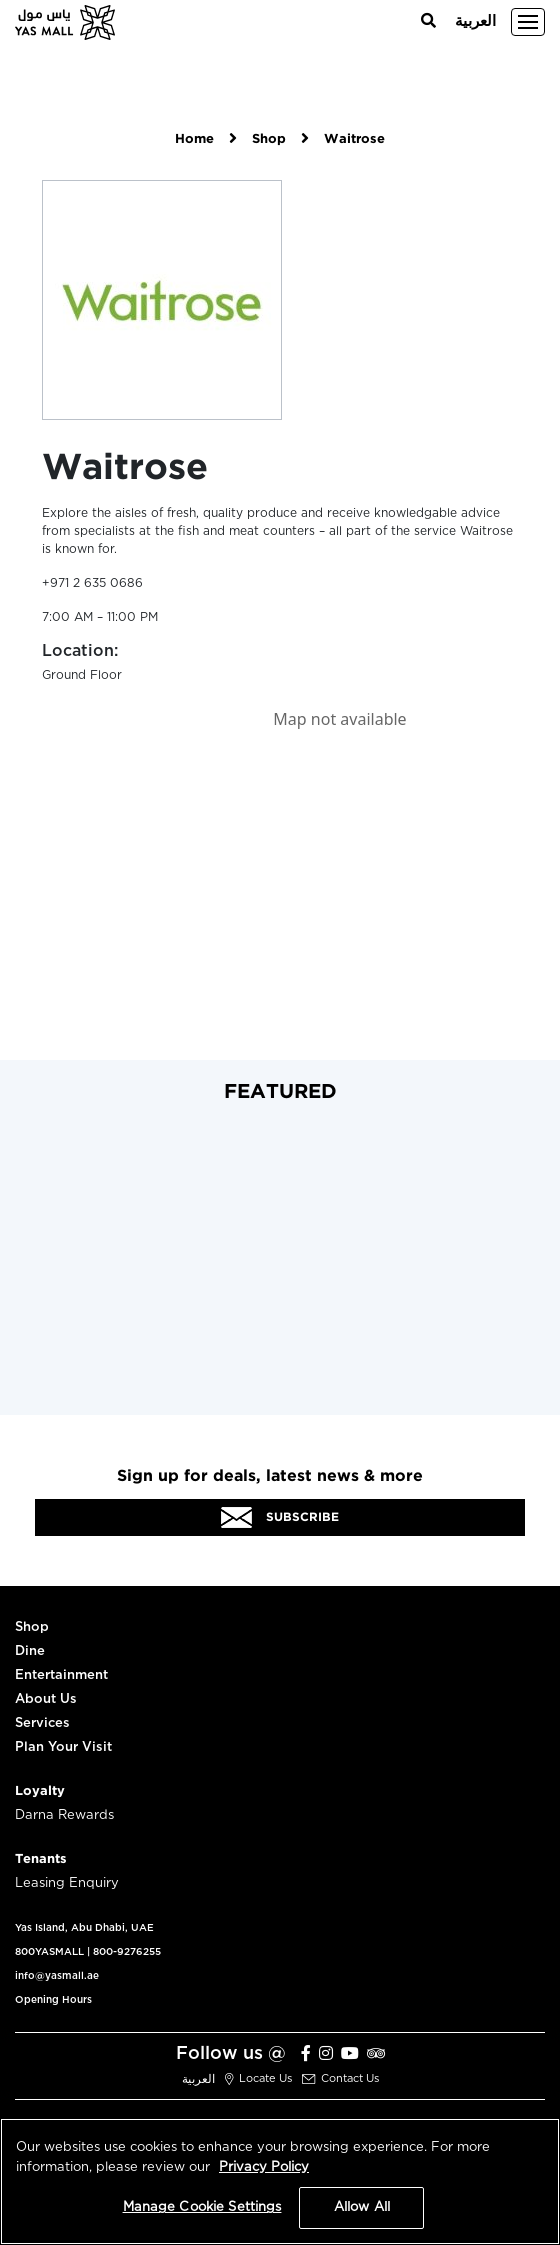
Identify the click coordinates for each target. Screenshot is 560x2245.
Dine (30, 1651)
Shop (269, 139)
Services (42, 1723)
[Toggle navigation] (528, 22)
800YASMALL (49, 1952)
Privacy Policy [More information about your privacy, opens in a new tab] (264, 2167)
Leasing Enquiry (67, 1883)
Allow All (362, 2207)
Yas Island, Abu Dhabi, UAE (84, 1928)
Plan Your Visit (63, 1747)
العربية (475, 21)
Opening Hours (53, 2000)
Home (194, 139)
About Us (46, 1699)
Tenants (41, 1859)
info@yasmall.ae (57, 1976)
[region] (280, 2181)
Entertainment (61, 1675)
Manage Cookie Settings (202, 2207)
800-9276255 (127, 1952)
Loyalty (40, 1791)
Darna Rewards (64, 1815)
